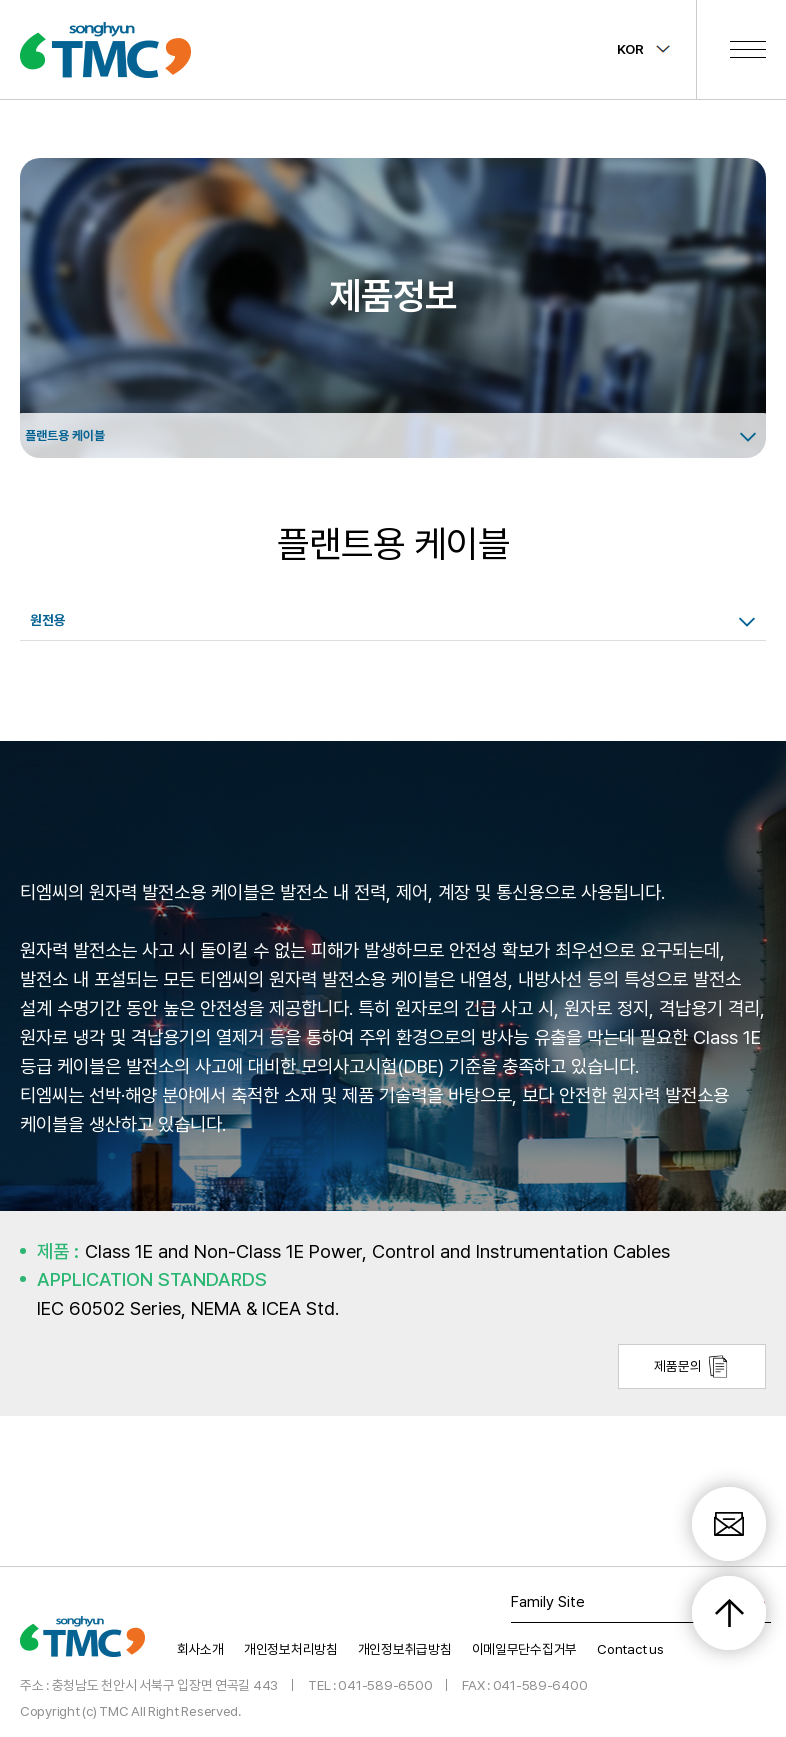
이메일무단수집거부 (525, 1647)
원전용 (48, 620)
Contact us (630, 1647)
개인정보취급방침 (405, 1647)
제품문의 (692, 1366)
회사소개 (200, 1647)
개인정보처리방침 (291, 1647)
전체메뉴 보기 (748, 49)
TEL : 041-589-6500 (370, 1683)
